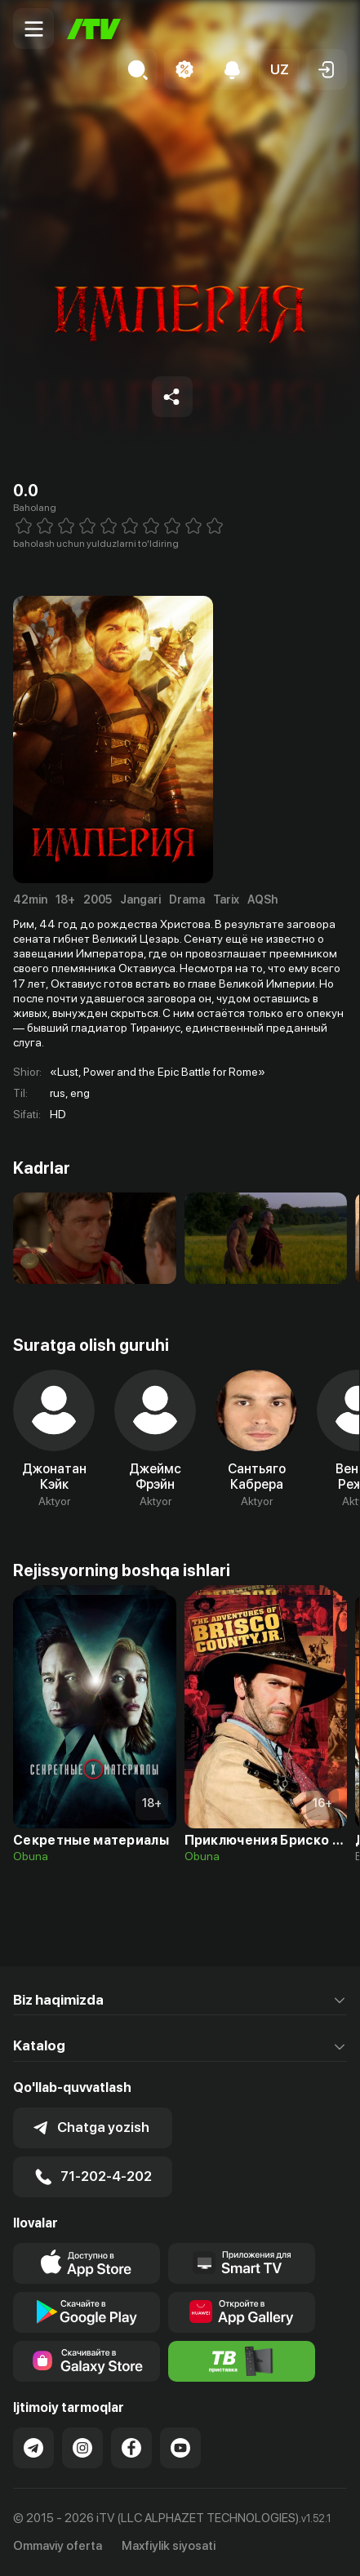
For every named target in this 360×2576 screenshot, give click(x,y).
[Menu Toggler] (33, 28)
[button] (279, 69)
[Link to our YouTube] (180, 2447)
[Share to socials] (172, 396)
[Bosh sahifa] (94, 29)
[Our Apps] (241, 2263)
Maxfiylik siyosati (169, 2545)
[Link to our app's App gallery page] (241, 2312)
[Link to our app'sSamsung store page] (86, 2361)
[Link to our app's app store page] (86, 2263)
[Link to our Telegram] (33, 2447)
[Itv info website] (241, 2361)
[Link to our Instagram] (82, 2447)
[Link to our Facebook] (131, 2447)
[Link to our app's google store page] (86, 2312)
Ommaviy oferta (57, 2545)
